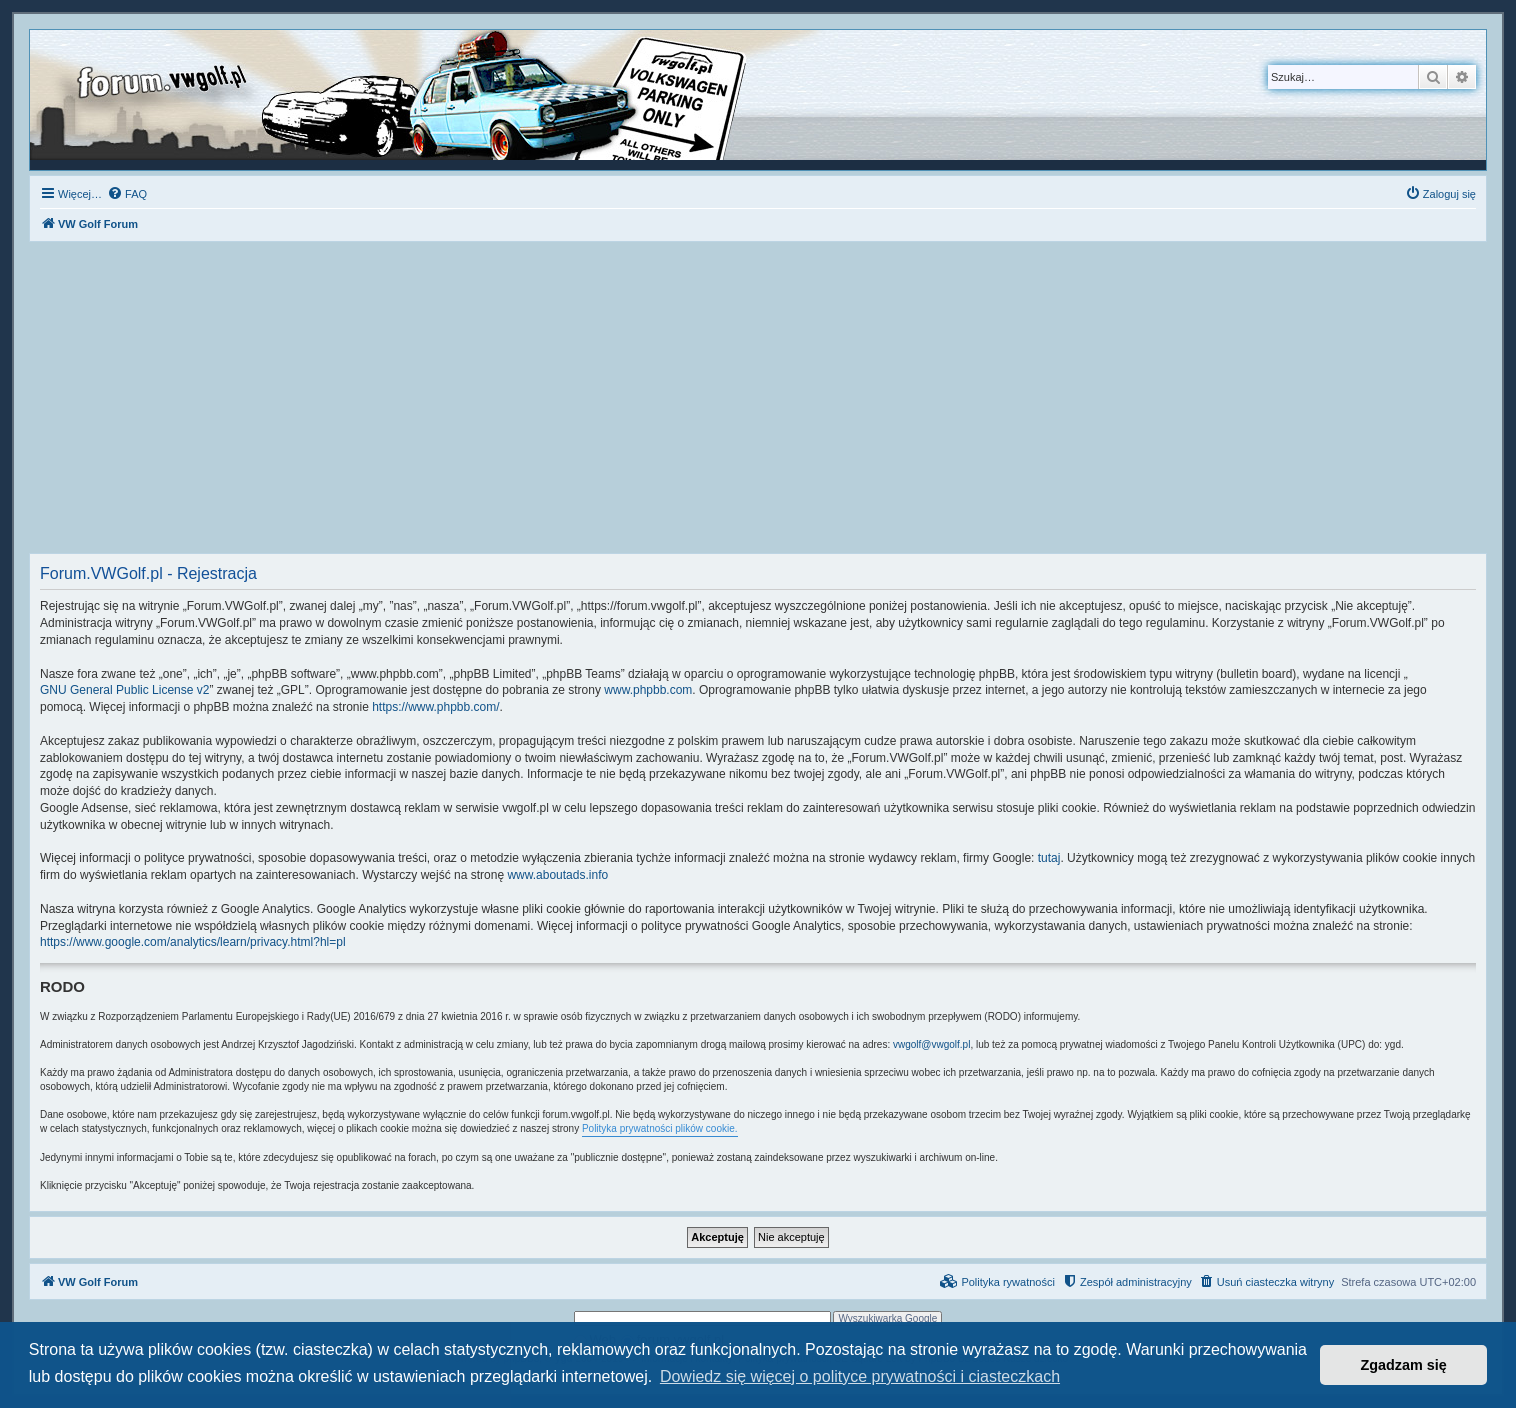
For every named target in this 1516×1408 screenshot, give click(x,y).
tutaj (1049, 858)
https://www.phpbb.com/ (435, 707)
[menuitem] (127, 194)
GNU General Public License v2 (124, 690)
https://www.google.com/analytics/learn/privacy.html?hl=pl (193, 942)
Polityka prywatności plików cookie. (660, 1128)
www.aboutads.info (557, 875)
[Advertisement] (758, 403)
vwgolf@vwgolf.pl (931, 1044)
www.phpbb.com (648, 690)
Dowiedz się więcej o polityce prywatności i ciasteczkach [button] (860, 1376)
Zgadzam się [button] (1404, 1365)
